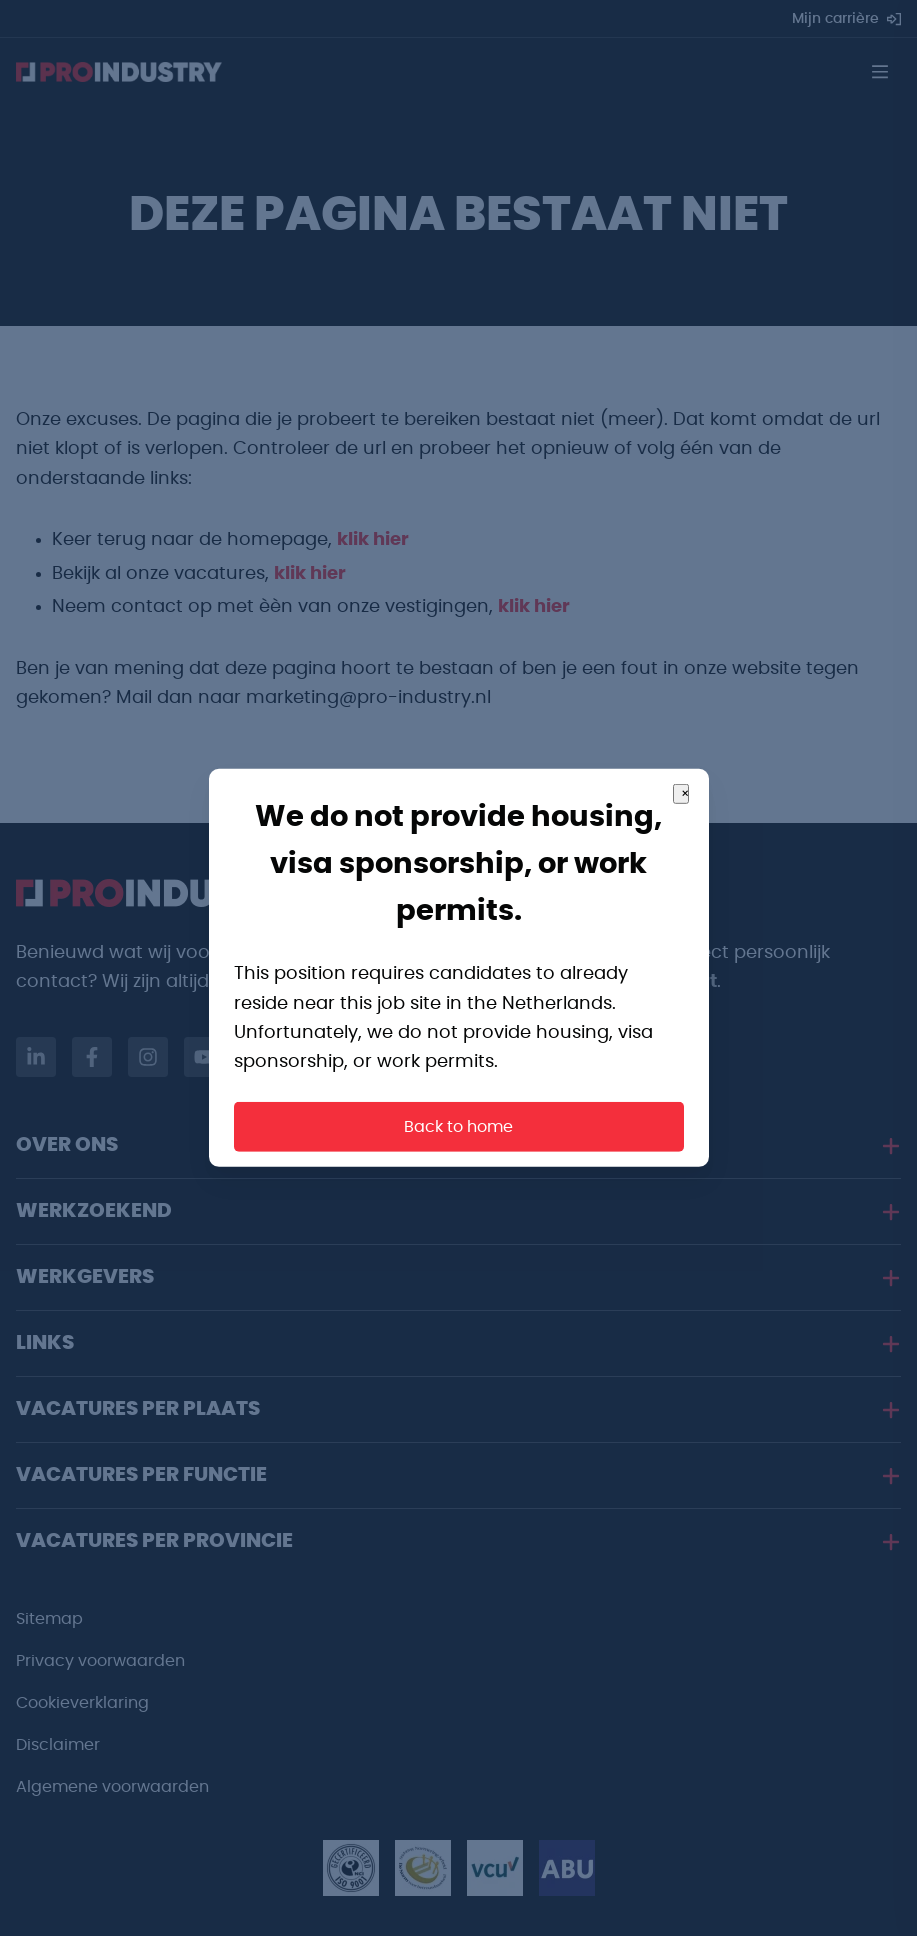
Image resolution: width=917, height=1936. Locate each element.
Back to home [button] (458, 1127)
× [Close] (685, 794)
